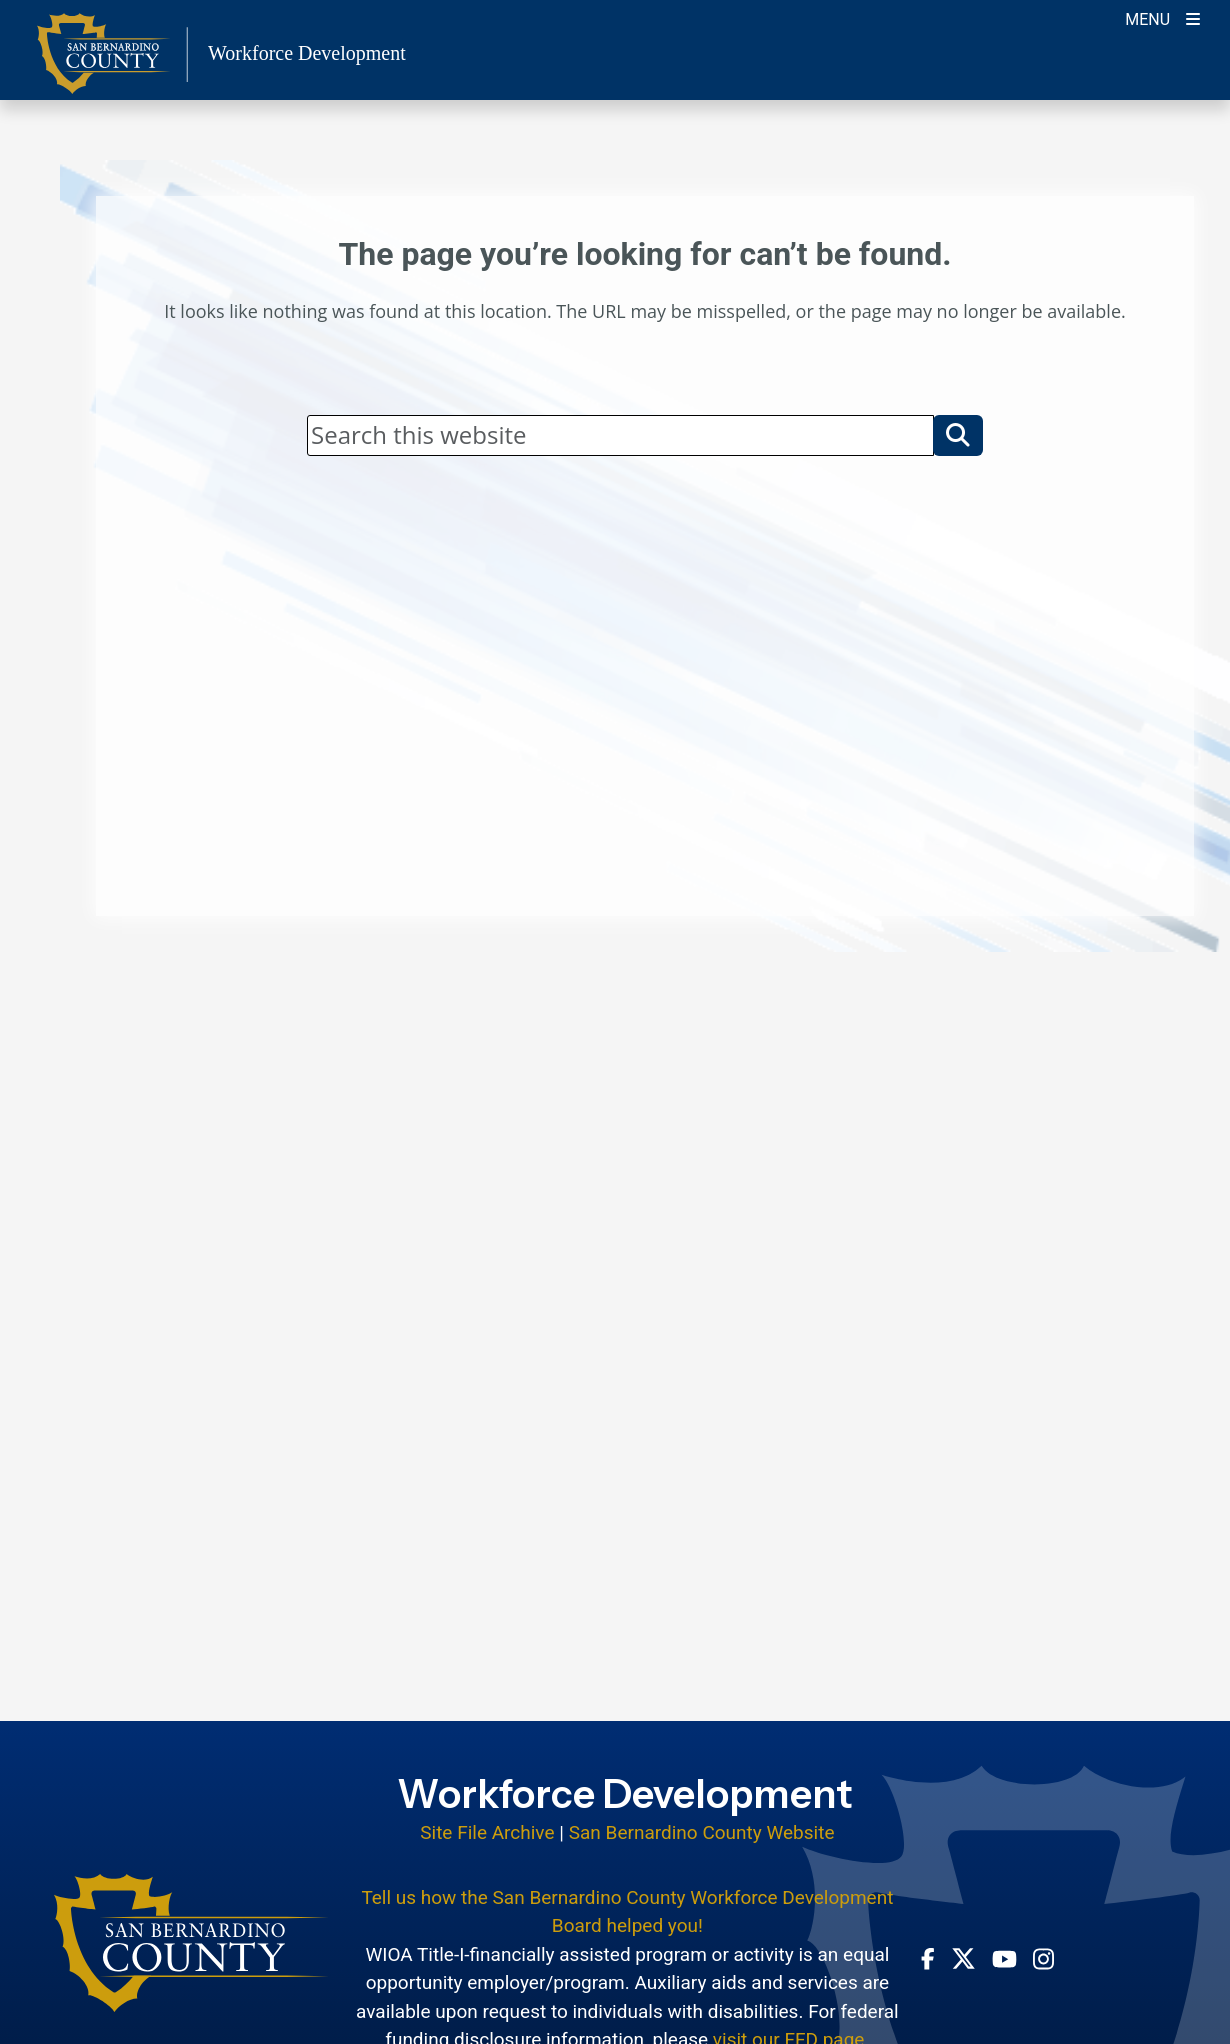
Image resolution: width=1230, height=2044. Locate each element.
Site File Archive (487, 1832)
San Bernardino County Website (702, 1832)
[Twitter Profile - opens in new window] (963, 1958)
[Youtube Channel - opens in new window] (1004, 1958)
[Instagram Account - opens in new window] (1043, 1958)
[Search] (620, 435)
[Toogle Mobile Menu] (1162, 17)
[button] (958, 435)
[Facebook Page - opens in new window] (928, 1958)
